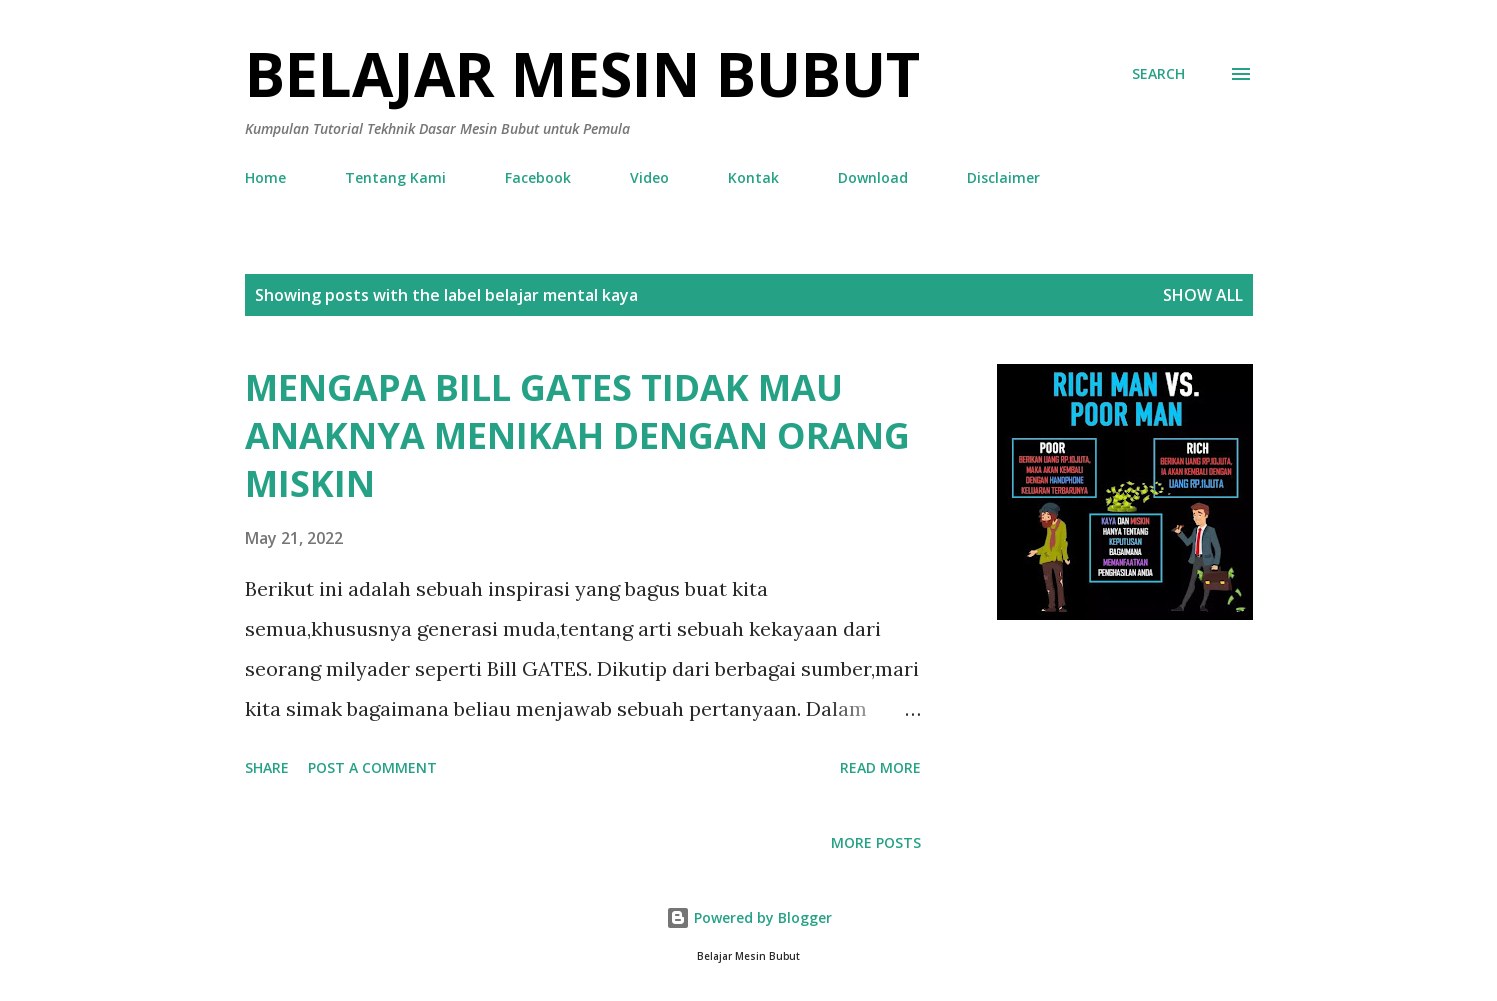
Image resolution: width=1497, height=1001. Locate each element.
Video (649, 177)
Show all (1203, 295)
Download (873, 177)
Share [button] (267, 767)
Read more (880, 767)
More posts (876, 842)
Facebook (538, 177)
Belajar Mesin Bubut (582, 74)
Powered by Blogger (749, 917)
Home (265, 177)
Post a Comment (372, 767)
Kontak (753, 177)
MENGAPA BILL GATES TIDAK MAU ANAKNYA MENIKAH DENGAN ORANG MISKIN (577, 435)
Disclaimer (1003, 177)
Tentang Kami (395, 177)
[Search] (1158, 74)
